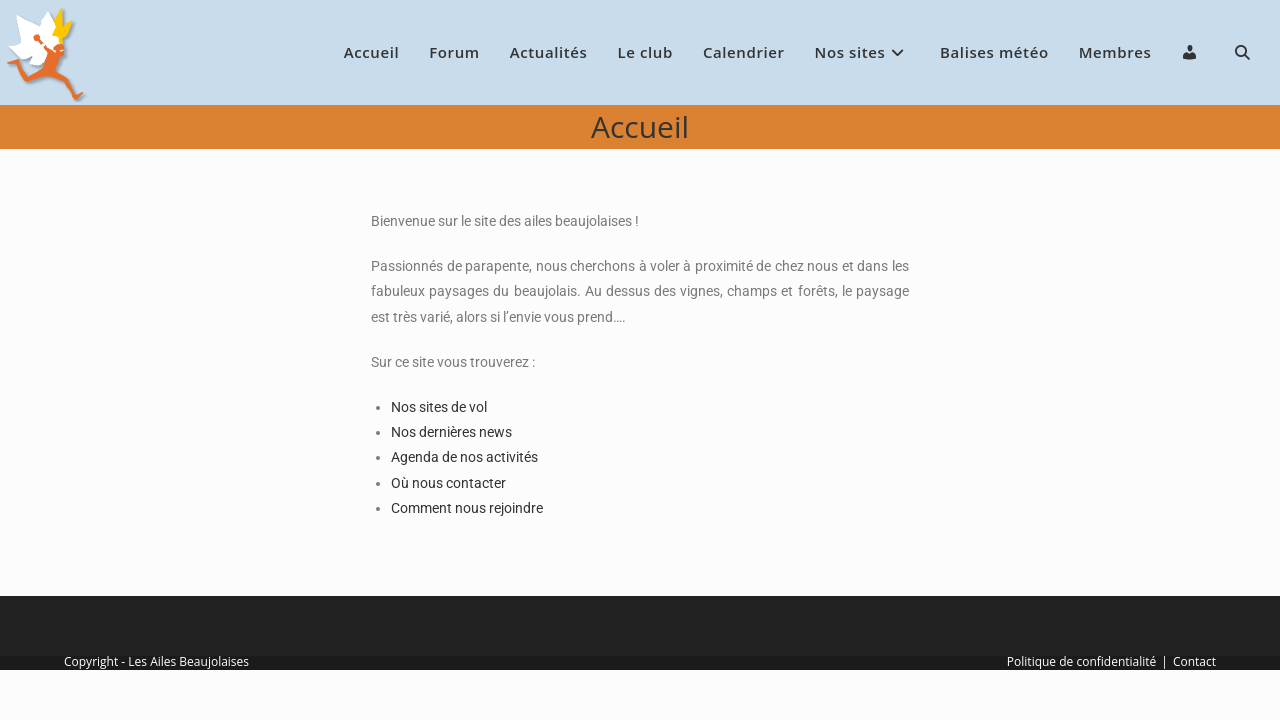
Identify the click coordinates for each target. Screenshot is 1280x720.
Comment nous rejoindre (467, 508)
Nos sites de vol (439, 407)
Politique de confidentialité (1081, 661)
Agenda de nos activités (464, 457)
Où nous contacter (448, 483)
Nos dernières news (451, 432)
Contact (1194, 661)
